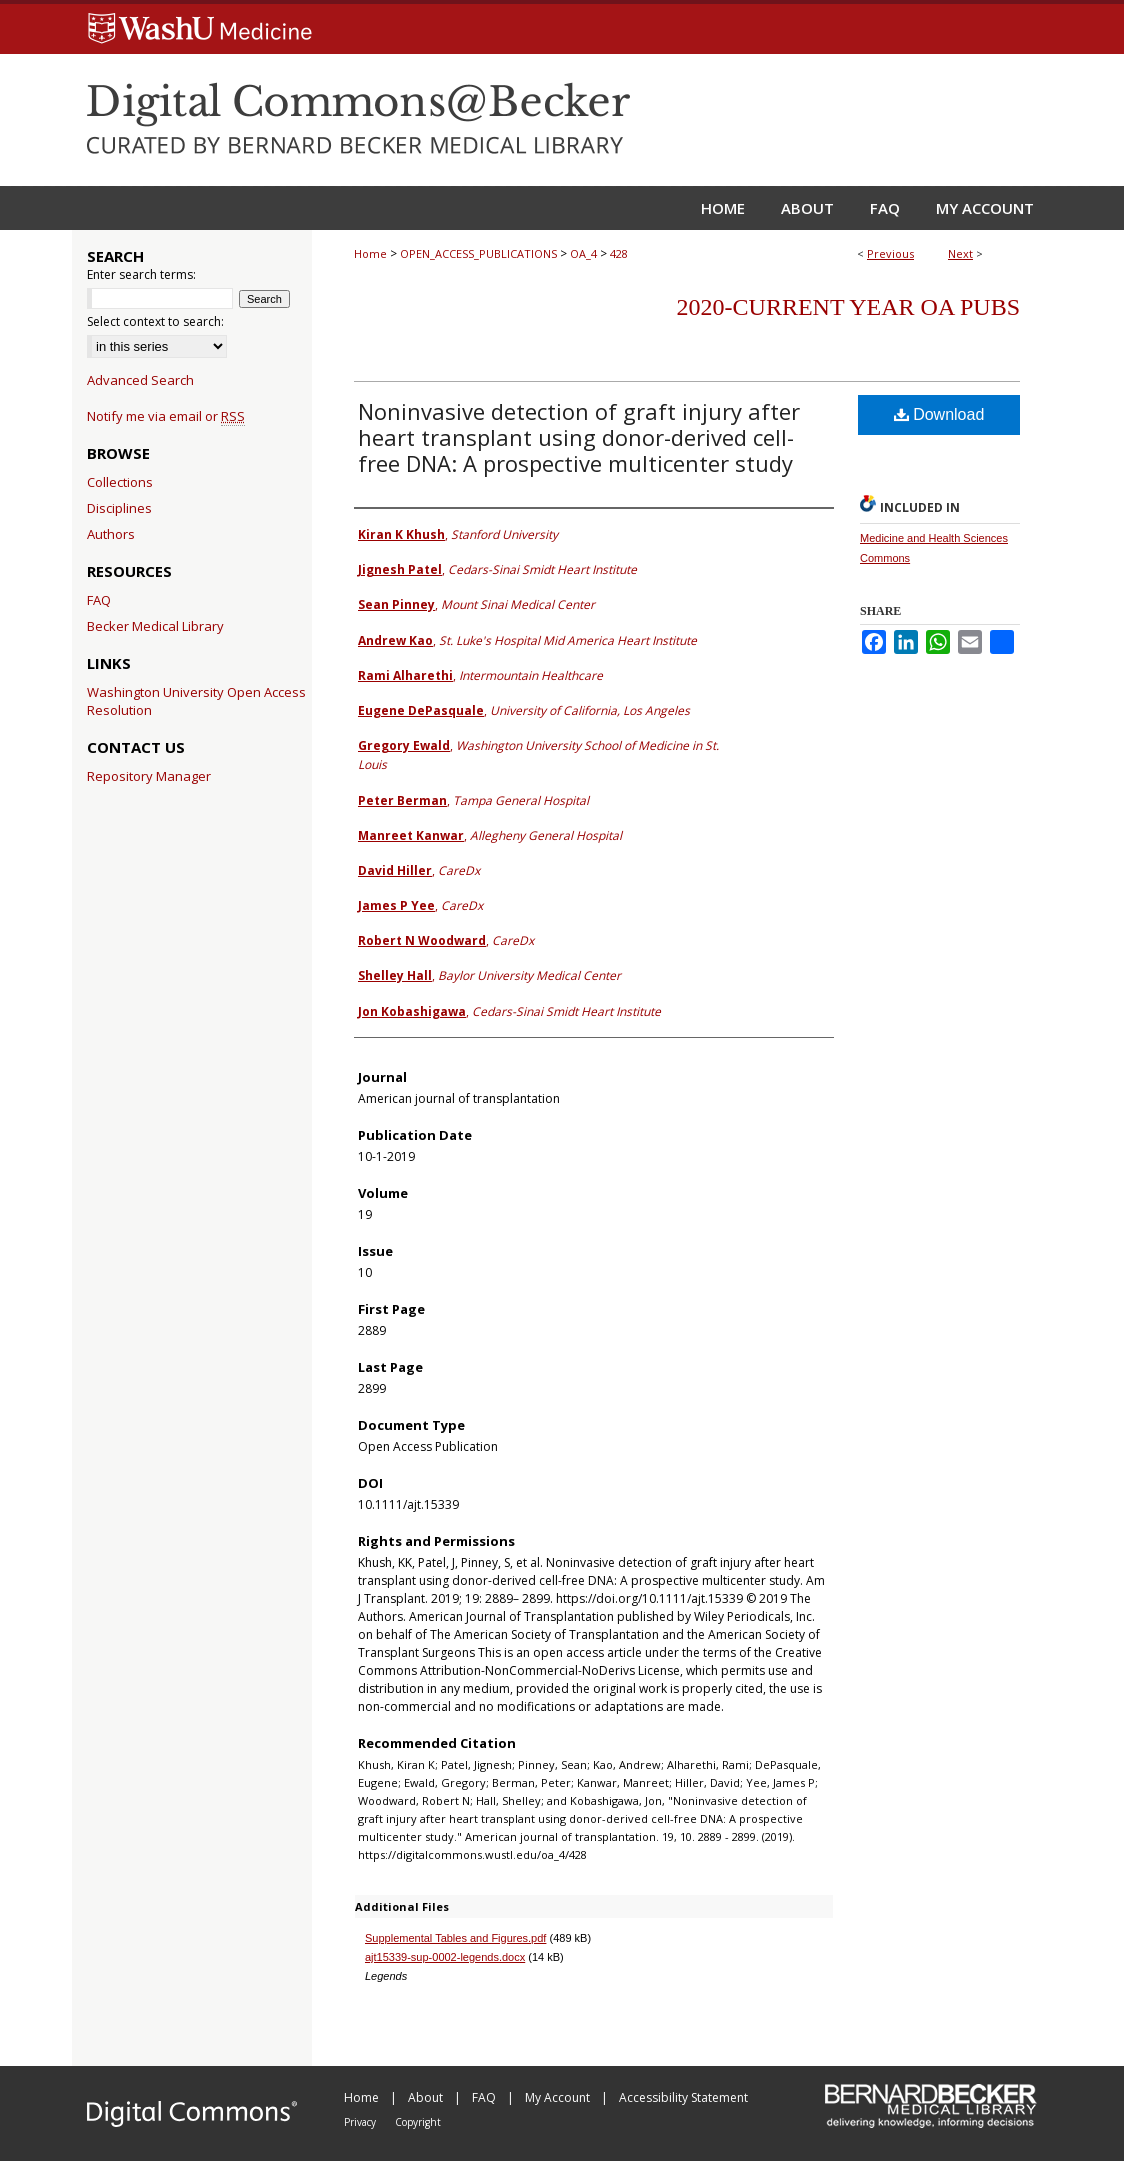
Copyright (418, 2122)
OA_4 (583, 253)
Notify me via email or (166, 416)
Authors (111, 534)
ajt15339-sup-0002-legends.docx (445, 1957)
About (427, 2097)
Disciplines (119, 508)
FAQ (99, 600)
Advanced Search (140, 380)
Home (370, 253)
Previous (890, 253)
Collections (120, 482)
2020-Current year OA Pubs (848, 307)
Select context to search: (155, 321)
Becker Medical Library (155, 626)
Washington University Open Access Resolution (196, 701)
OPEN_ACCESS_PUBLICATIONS (478, 253)
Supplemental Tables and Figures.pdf (455, 1938)
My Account (559, 2097)
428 (619, 253)
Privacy (361, 2122)
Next (960, 253)
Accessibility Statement (683, 2097)
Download (939, 414)
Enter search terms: (141, 274)
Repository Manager (149, 776)
